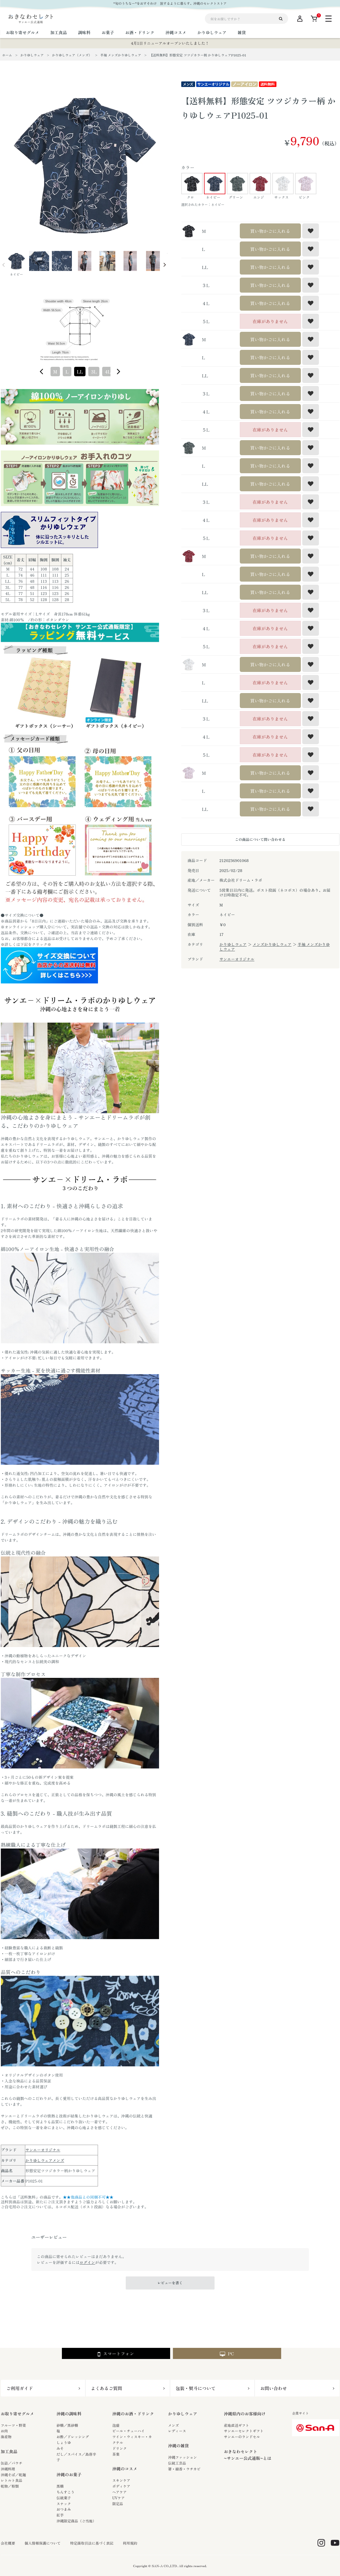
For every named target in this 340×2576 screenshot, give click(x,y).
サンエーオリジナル (42, 2150)
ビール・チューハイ (128, 2430)
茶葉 (116, 2454)
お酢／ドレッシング (73, 2436)
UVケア (118, 2497)
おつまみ (64, 2509)
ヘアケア (119, 2492)
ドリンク (119, 2448)
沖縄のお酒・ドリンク (133, 2413)
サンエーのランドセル (242, 2436)
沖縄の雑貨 (178, 2445)
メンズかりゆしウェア (272, 944)
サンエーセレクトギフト (244, 2430)
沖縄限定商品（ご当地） (76, 2520)
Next (164, 265)
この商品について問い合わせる (260, 839)
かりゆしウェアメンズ (44, 2160)
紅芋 (60, 2515)
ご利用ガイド (19, 2388)
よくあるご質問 (106, 2388)
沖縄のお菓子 (69, 2474)
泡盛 (116, 2425)
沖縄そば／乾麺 (13, 2474)
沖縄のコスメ (124, 2469)
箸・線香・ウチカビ (184, 2469)
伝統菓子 (64, 2497)
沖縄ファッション (182, 2457)
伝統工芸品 (177, 2463)
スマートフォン (116, 2354)
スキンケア (121, 2480)
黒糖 (60, 2486)
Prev (3, 265)
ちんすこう (66, 2492)
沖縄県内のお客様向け (245, 2413)
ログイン (87, 2262)
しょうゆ (64, 2442)
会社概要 (8, 2543)
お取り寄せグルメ (17, 2413)
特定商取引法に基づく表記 (92, 2543)
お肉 (4, 2430)
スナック (64, 2503)
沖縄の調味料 (69, 2413)
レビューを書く (170, 2282)
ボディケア (121, 2486)
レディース (177, 2430)
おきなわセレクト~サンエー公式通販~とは (247, 2454)
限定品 (117, 2503)
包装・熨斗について (196, 2388)
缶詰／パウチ (11, 2463)
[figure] (41, 371)
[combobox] (80, 371)
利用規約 (130, 2543)
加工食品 (9, 2451)
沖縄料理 (8, 2469)
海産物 (6, 2436)
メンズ (173, 2425)
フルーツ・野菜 (13, 2425)
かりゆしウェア (233, 944)
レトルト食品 (11, 2480)
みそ (60, 2448)
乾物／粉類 (10, 2486)
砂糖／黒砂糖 (67, 2425)
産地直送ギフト (236, 2425)
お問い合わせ (273, 2388)
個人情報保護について (43, 2543)
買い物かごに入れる (270, 231)
